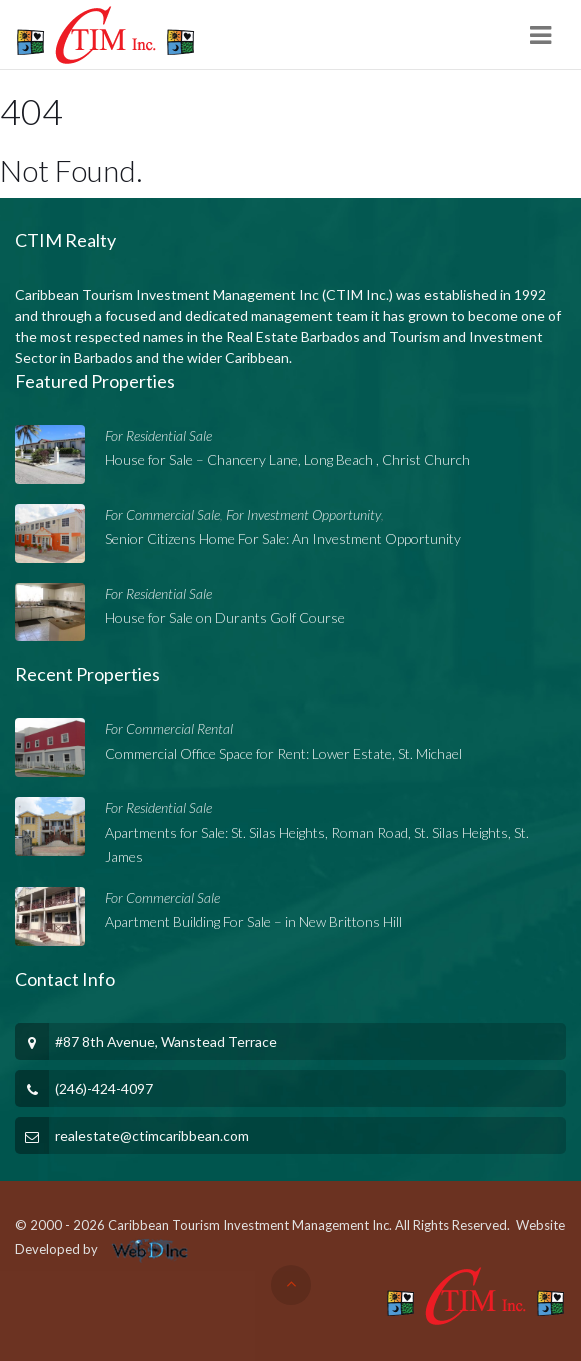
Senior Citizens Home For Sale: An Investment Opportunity (283, 538)
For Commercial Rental (169, 728)
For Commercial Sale (162, 514)
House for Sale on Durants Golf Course (225, 617)
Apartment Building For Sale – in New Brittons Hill (253, 921)
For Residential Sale (158, 435)
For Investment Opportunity (303, 514)
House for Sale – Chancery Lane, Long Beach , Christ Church (287, 459)
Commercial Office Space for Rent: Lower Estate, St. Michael (283, 753)
